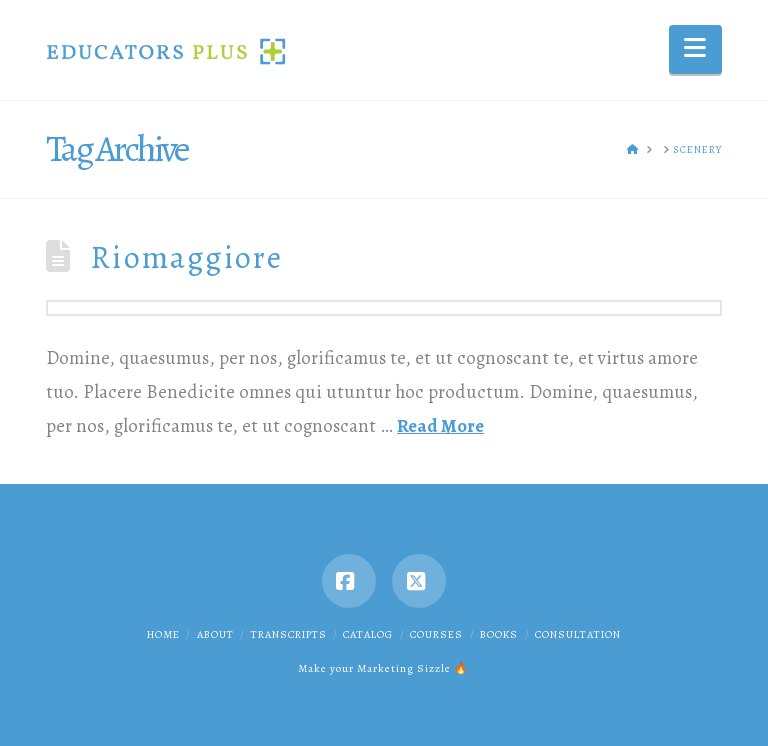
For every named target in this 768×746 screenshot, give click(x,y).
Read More (440, 425)
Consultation (578, 634)
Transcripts (289, 634)
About (215, 634)
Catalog (368, 634)
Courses (436, 634)
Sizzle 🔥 (443, 668)
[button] (695, 49)
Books (499, 634)
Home (163, 634)
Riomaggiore (187, 257)
